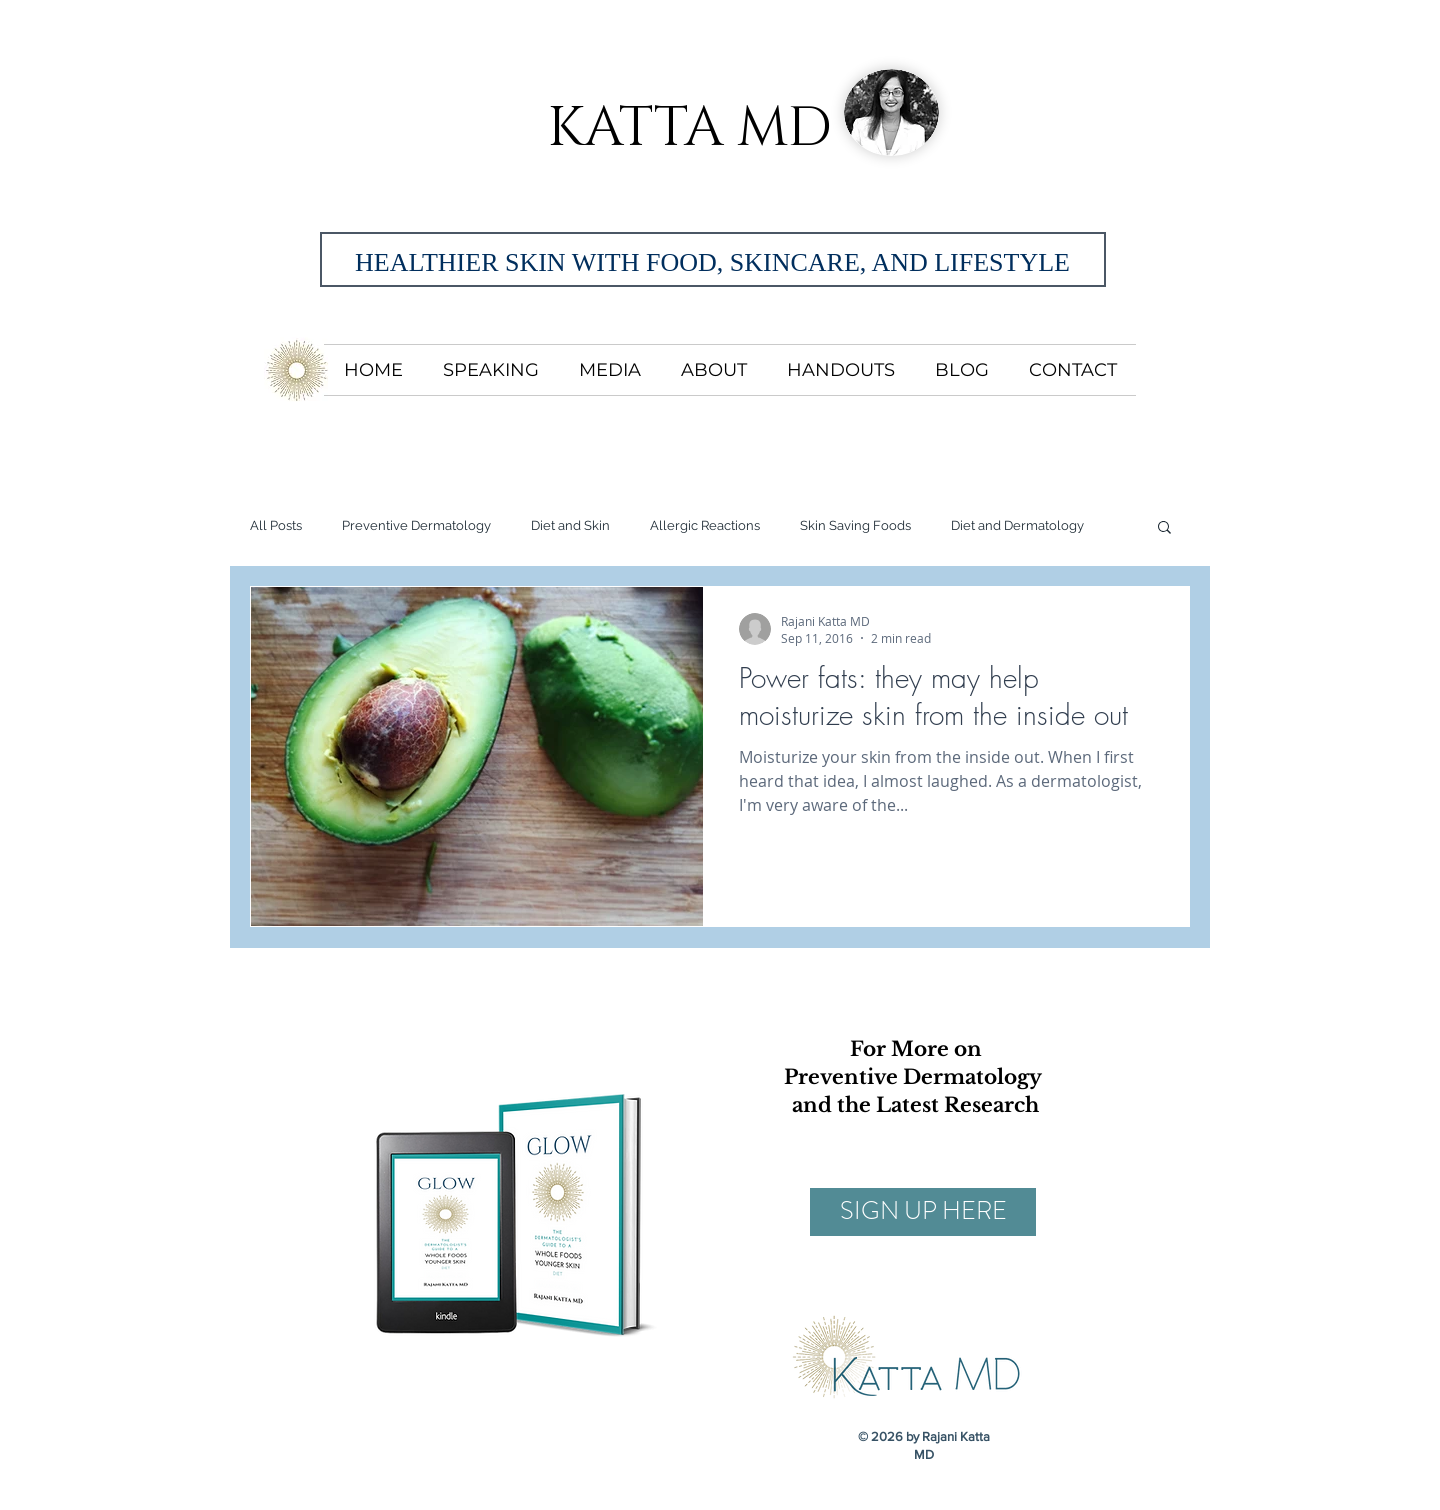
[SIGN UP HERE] (923, 1212)
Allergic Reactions (705, 525)
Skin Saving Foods (855, 525)
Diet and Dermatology (1017, 525)
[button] (1164, 528)
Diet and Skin (570, 525)
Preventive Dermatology (416, 525)
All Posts (276, 525)
